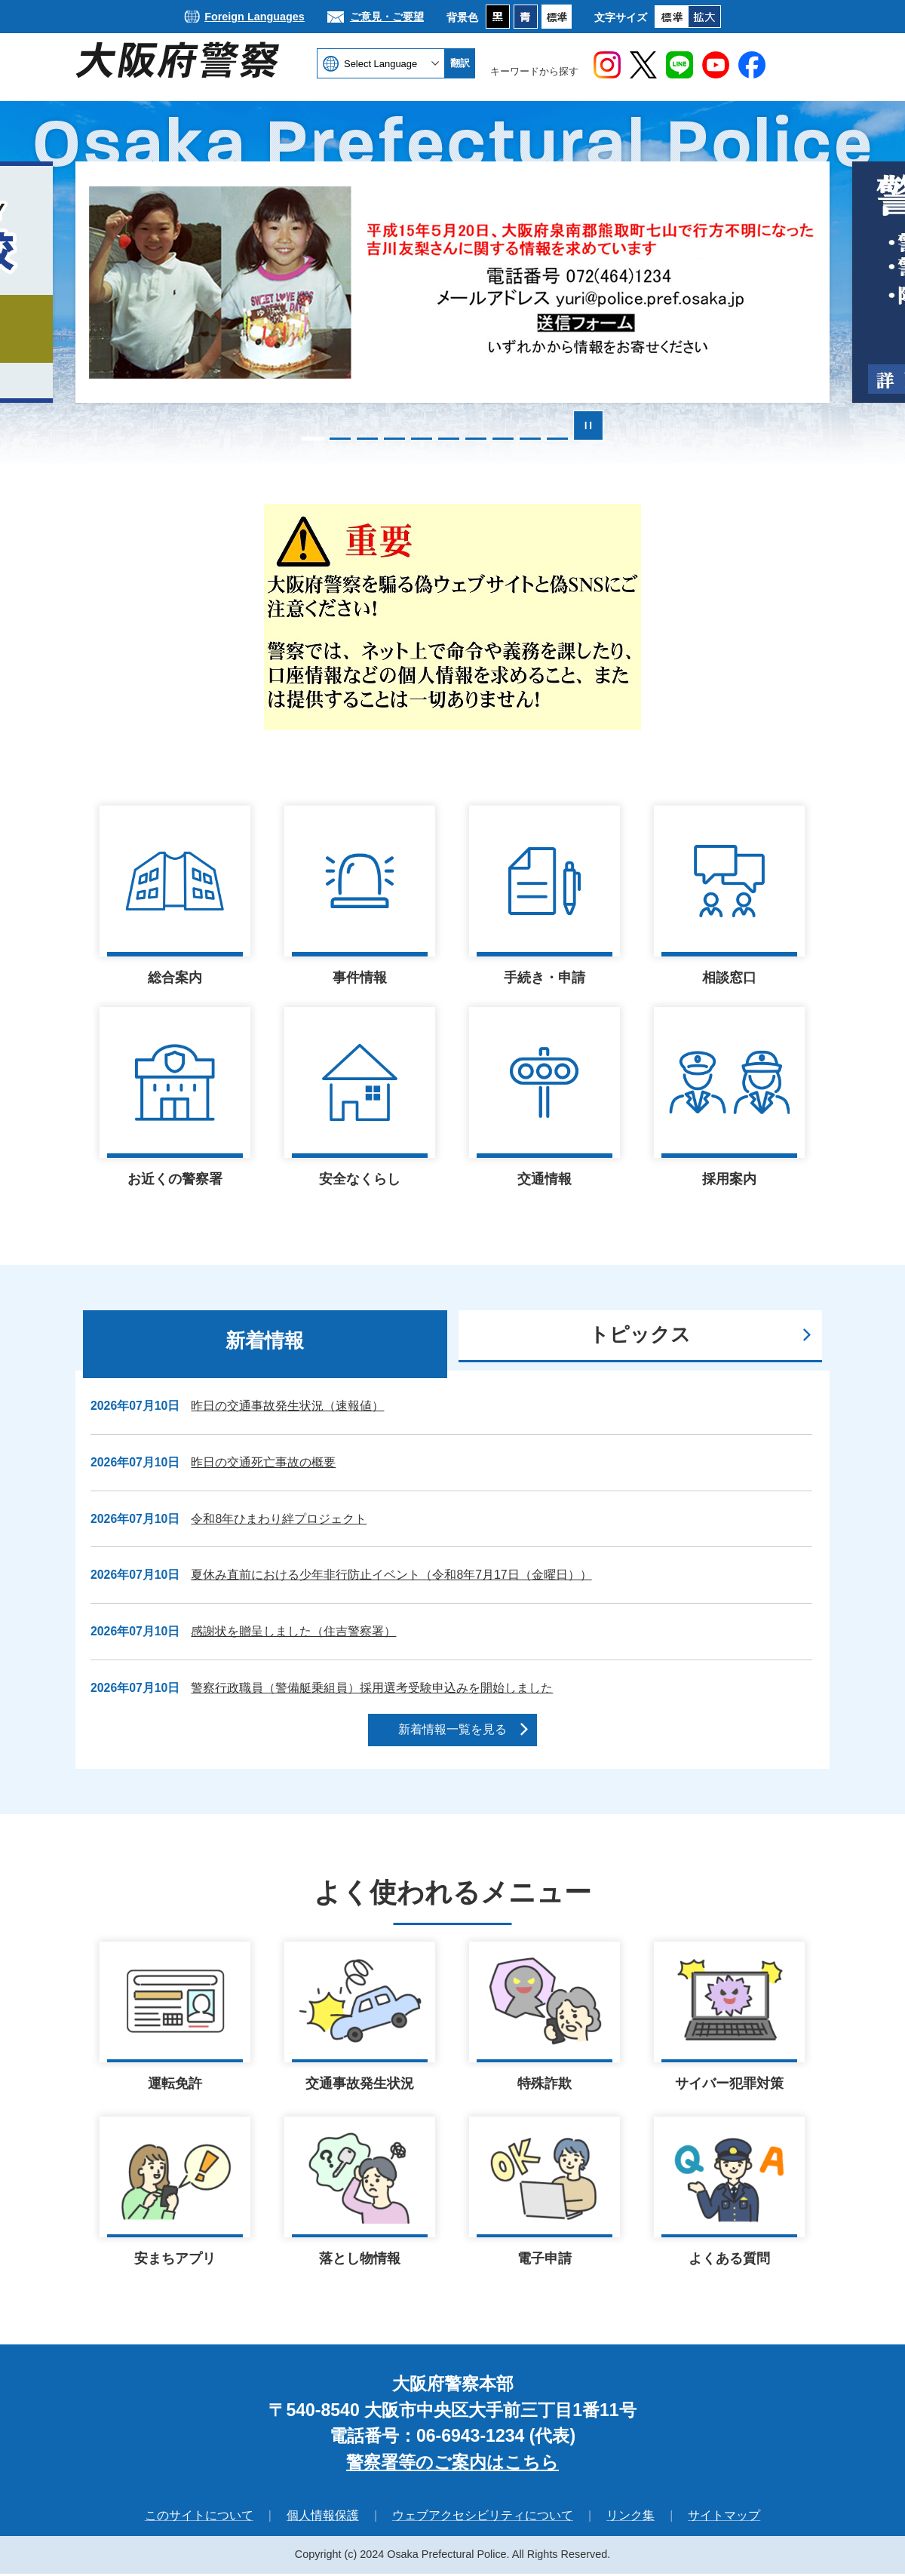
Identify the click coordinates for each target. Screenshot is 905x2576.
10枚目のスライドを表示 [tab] (557, 439)
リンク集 (630, 2517)
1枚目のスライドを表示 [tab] (313, 439)
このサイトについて (199, 2517)
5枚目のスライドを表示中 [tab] (421, 439)
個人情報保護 (323, 2517)
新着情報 (264, 1340)
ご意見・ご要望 (387, 17)
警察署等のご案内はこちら (452, 2464)
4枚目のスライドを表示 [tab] (394, 439)
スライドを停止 (588, 425)
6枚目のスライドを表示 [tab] (448, 439)
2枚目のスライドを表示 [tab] (340, 439)
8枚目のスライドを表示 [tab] (503, 439)
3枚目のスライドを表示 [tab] (367, 439)
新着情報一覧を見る (452, 1729)
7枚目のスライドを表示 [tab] (476, 439)
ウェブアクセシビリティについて (482, 2517)
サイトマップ (724, 2517)
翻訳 (460, 63)
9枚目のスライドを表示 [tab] (530, 439)
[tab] (265, 1344)
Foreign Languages (254, 17)
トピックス (640, 1334)
